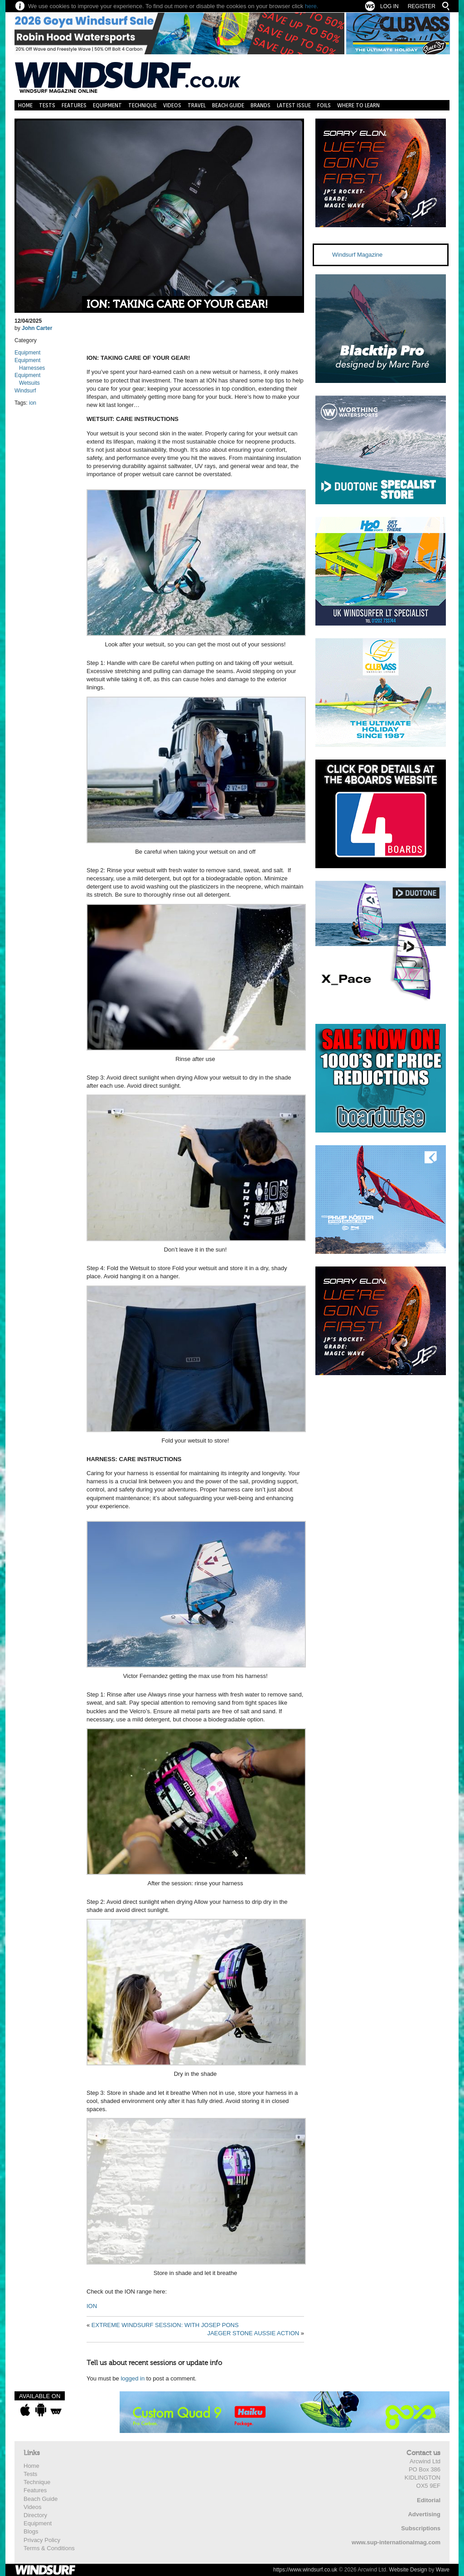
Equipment (107, 105)
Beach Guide (228, 105)
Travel (197, 105)
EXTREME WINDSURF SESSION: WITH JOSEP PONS (165, 2325)
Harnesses (32, 368)
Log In (389, 6)
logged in (133, 2378)
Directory (35, 2515)
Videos (172, 105)
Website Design (408, 2569)
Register (421, 6)
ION (92, 2306)
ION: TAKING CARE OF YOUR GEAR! (177, 304)
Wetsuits (29, 383)
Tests (47, 105)
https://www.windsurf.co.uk (305, 2569)
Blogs (31, 2531)
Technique (142, 105)
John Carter (37, 328)
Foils (324, 105)
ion (32, 403)
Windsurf (25, 390)
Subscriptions (420, 2528)
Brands (261, 105)
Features (74, 105)
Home (25, 105)
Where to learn (358, 105)
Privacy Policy (42, 2540)
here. (312, 6)
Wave (443, 2569)
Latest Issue (294, 105)
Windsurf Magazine (357, 254)
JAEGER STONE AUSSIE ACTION (253, 2333)
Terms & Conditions (49, 2548)
